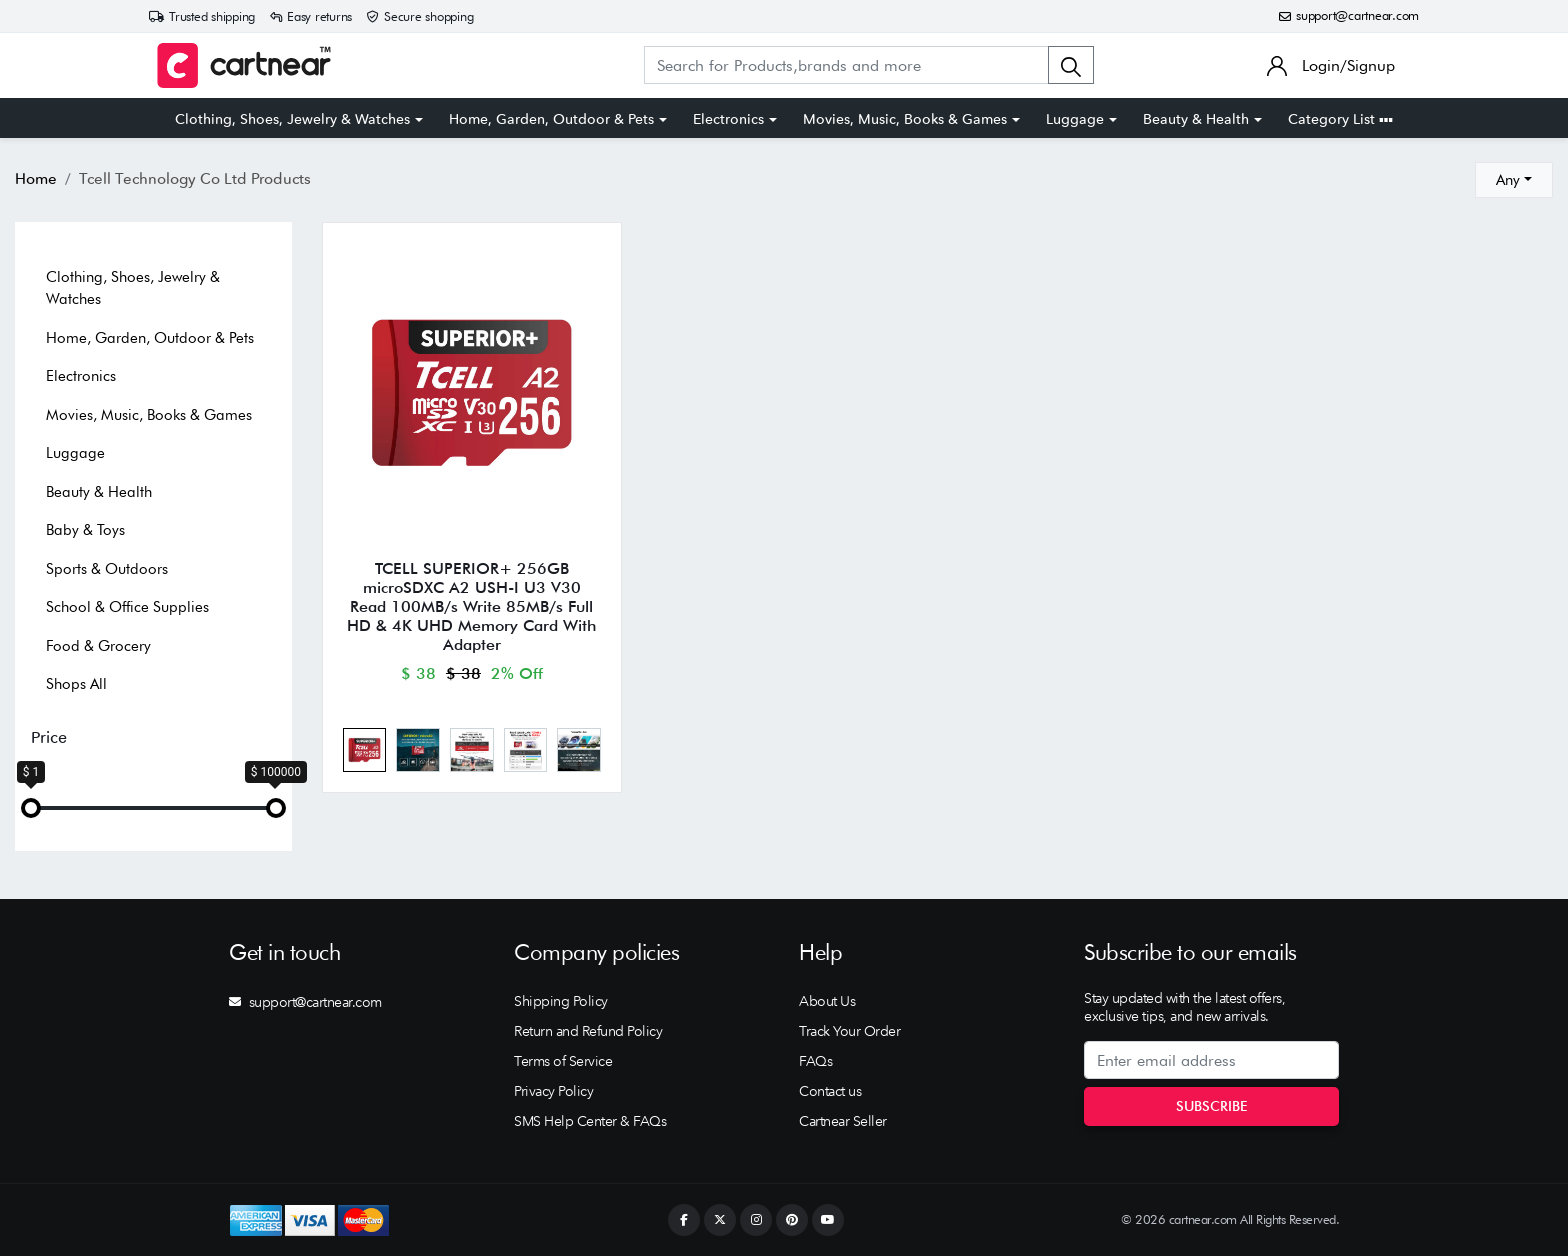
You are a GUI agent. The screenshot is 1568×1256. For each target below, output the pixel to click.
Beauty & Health (1196, 119)
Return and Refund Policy (588, 1031)
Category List (1340, 119)
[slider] (31, 808)
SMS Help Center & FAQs (590, 1121)
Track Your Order (849, 1031)
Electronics (728, 119)
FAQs (815, 1061)
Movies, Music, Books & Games (905, 119)
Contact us (830, 1091)
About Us (827, 1001)
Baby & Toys (85, 530)
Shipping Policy (561, 1001)
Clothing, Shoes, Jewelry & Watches (292, 119)
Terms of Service (563, 1061)
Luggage (1075, 119)
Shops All (76, 684)
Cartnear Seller (843, 1121)
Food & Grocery (98, 646)
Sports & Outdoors (107, 569)
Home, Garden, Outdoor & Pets (551, 119)
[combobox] (1514, 180)
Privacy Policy (553, 1091)
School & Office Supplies (127, 607)
